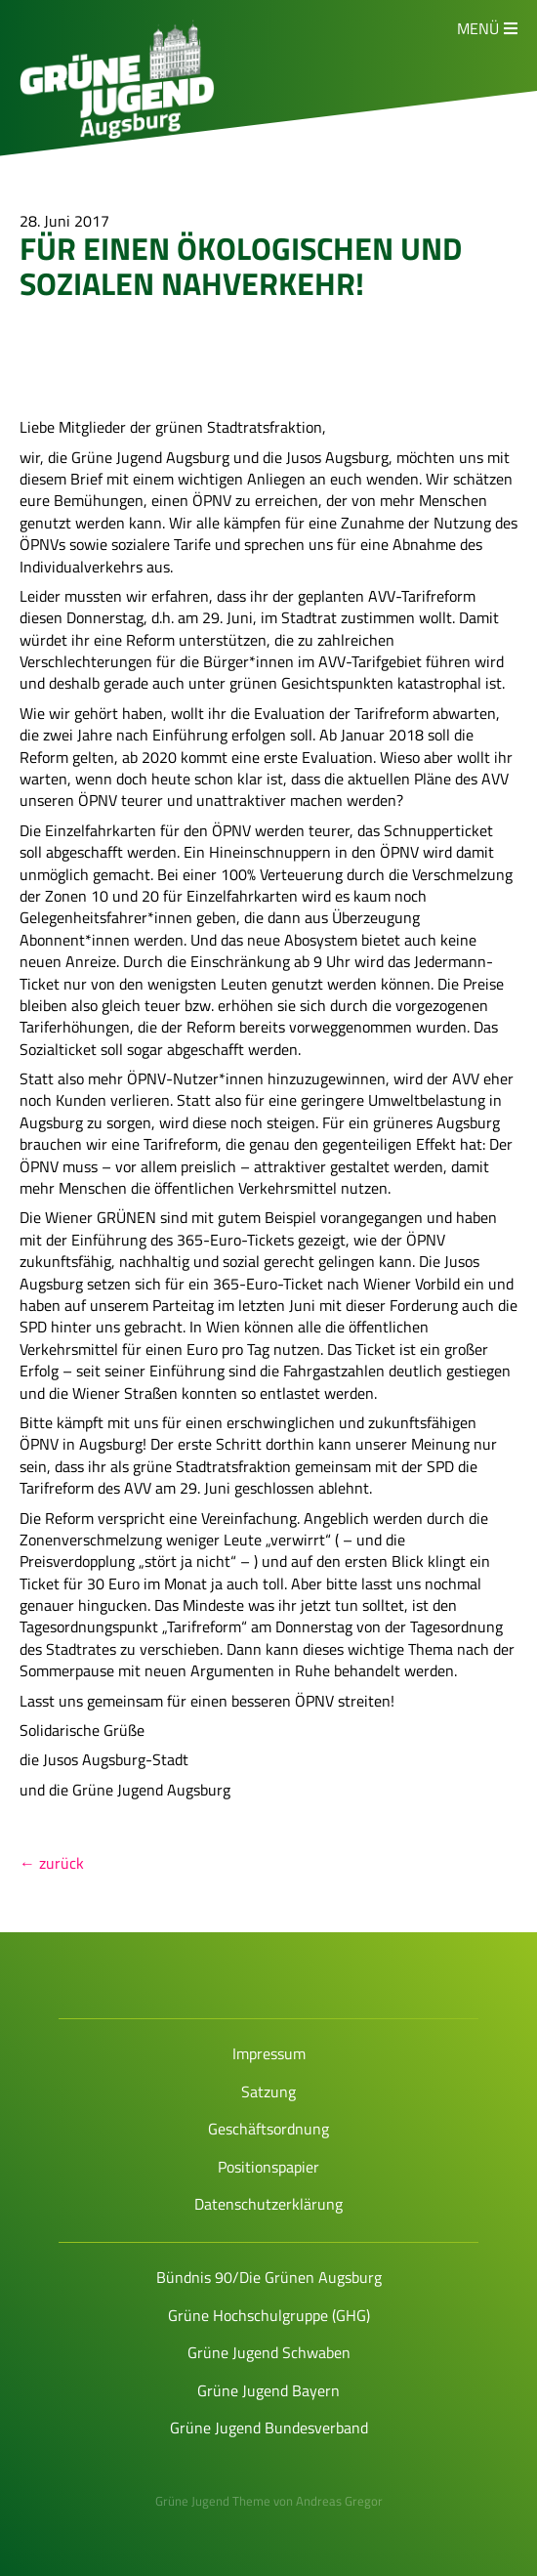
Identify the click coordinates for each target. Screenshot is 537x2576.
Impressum (269, 2053)
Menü (478, 28)
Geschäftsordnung (268, 2128)
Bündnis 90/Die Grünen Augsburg (269, 2277)
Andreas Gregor (339, 2501)
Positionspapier (268, 2166)
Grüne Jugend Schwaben (269, 2352)
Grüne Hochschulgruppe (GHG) (269, 2315)
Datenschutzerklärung (268, 2204)
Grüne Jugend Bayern (268, 2390)
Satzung (268, 2091)
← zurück (52, 1863)
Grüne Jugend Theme (212, 2501)
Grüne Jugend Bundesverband (269, 2427)
